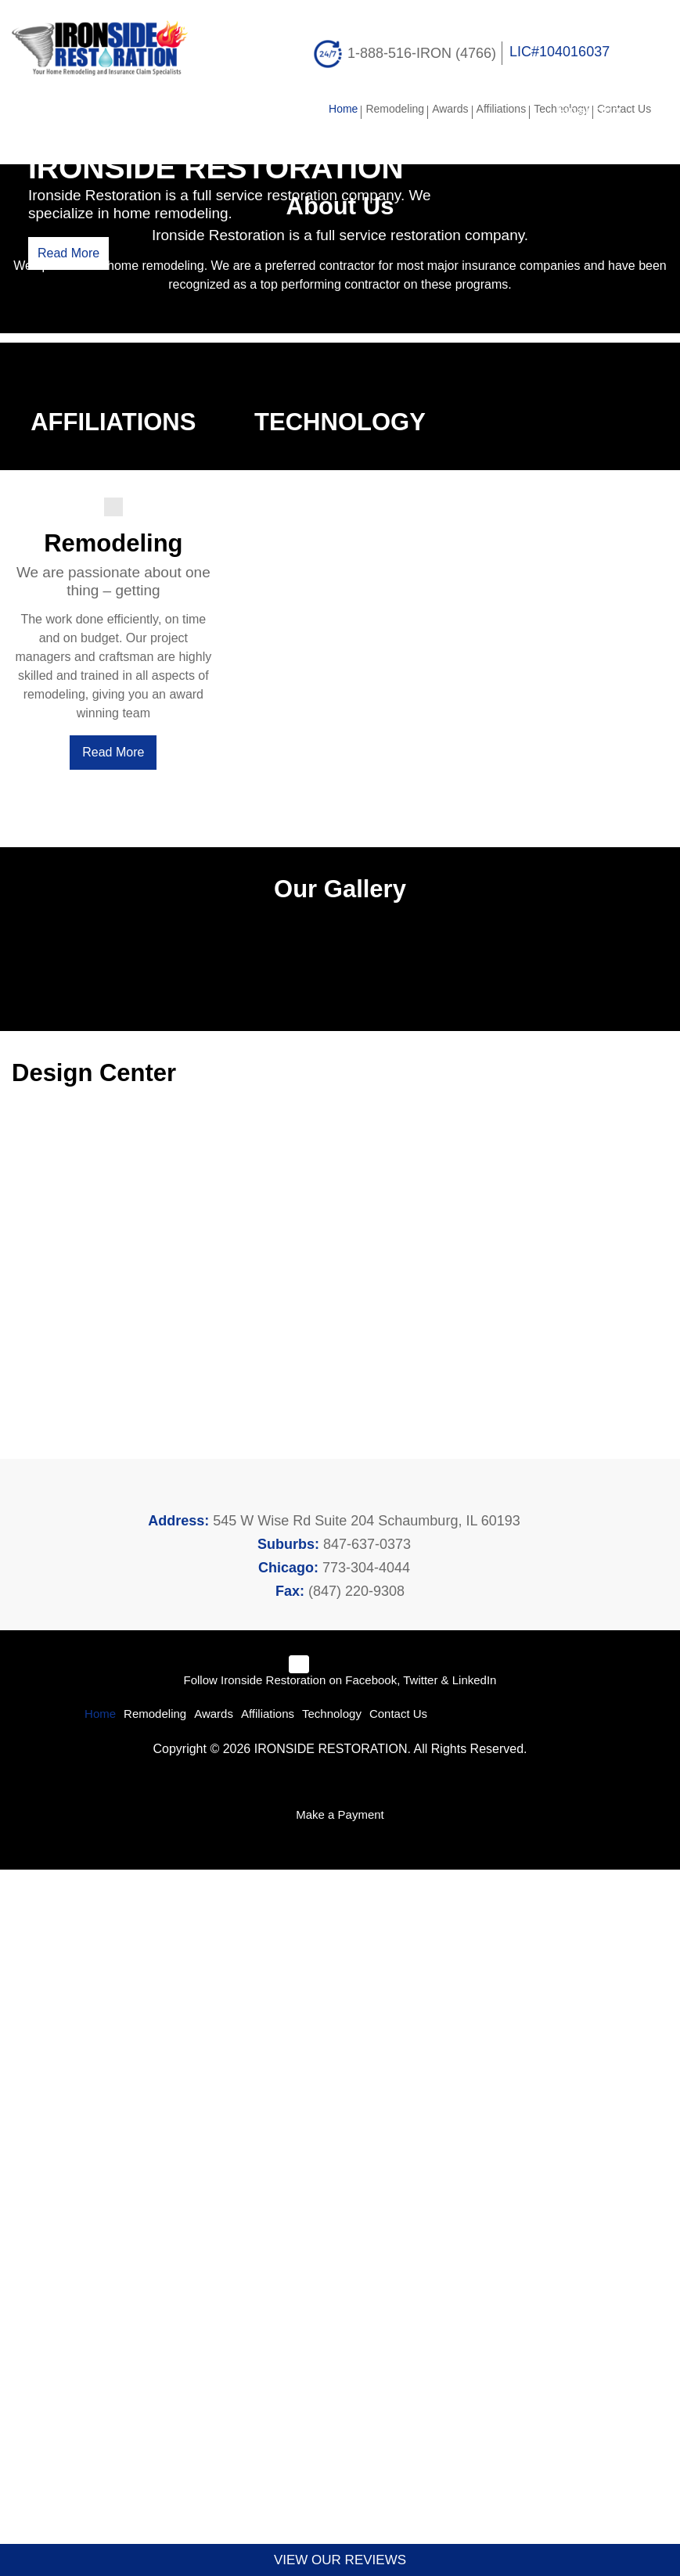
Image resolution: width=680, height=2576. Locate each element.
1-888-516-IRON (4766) (421, 52)
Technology (558, 109)
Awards (441, 109)
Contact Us (623, 109)
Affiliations (494, 109)
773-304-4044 (365, 2268)
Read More (68, 319)
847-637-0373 (365, 2245)
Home (334, 109)
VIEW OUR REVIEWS (340, 2560)
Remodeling (386, 109)
